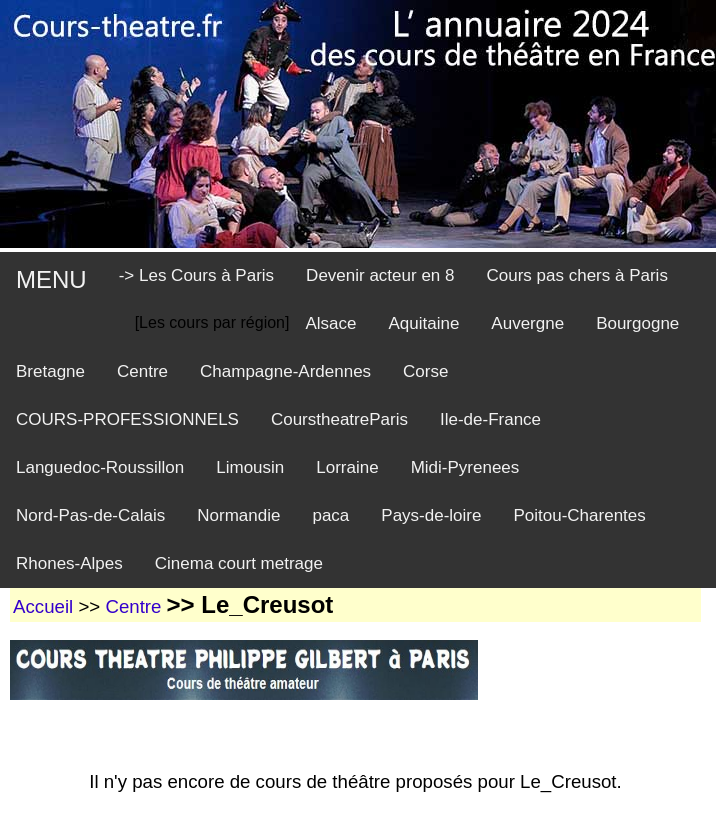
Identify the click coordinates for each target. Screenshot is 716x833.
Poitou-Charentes (579, 515)
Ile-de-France (490, 419)
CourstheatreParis (339, 419)
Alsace (330, 323)
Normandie (238, 515)
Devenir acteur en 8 (380, 275)
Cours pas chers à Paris (576, 275)
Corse (425, 371)
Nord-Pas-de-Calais (90, 515)
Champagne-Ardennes (285, 371)
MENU (51, 279)
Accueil (43, 606)
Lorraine (347, 467)
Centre (142, 371)
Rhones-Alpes (69, 563)
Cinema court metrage (239, 563)
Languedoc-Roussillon (100, 467)
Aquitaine (423, 323)
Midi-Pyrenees (465, 467)
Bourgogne (637, 323)
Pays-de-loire (431, 515)
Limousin (250, 467)
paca (330, 515)
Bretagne (50, 371)
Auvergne (527, 323)
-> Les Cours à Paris (196, 275)
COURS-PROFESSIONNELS (127, 419)
